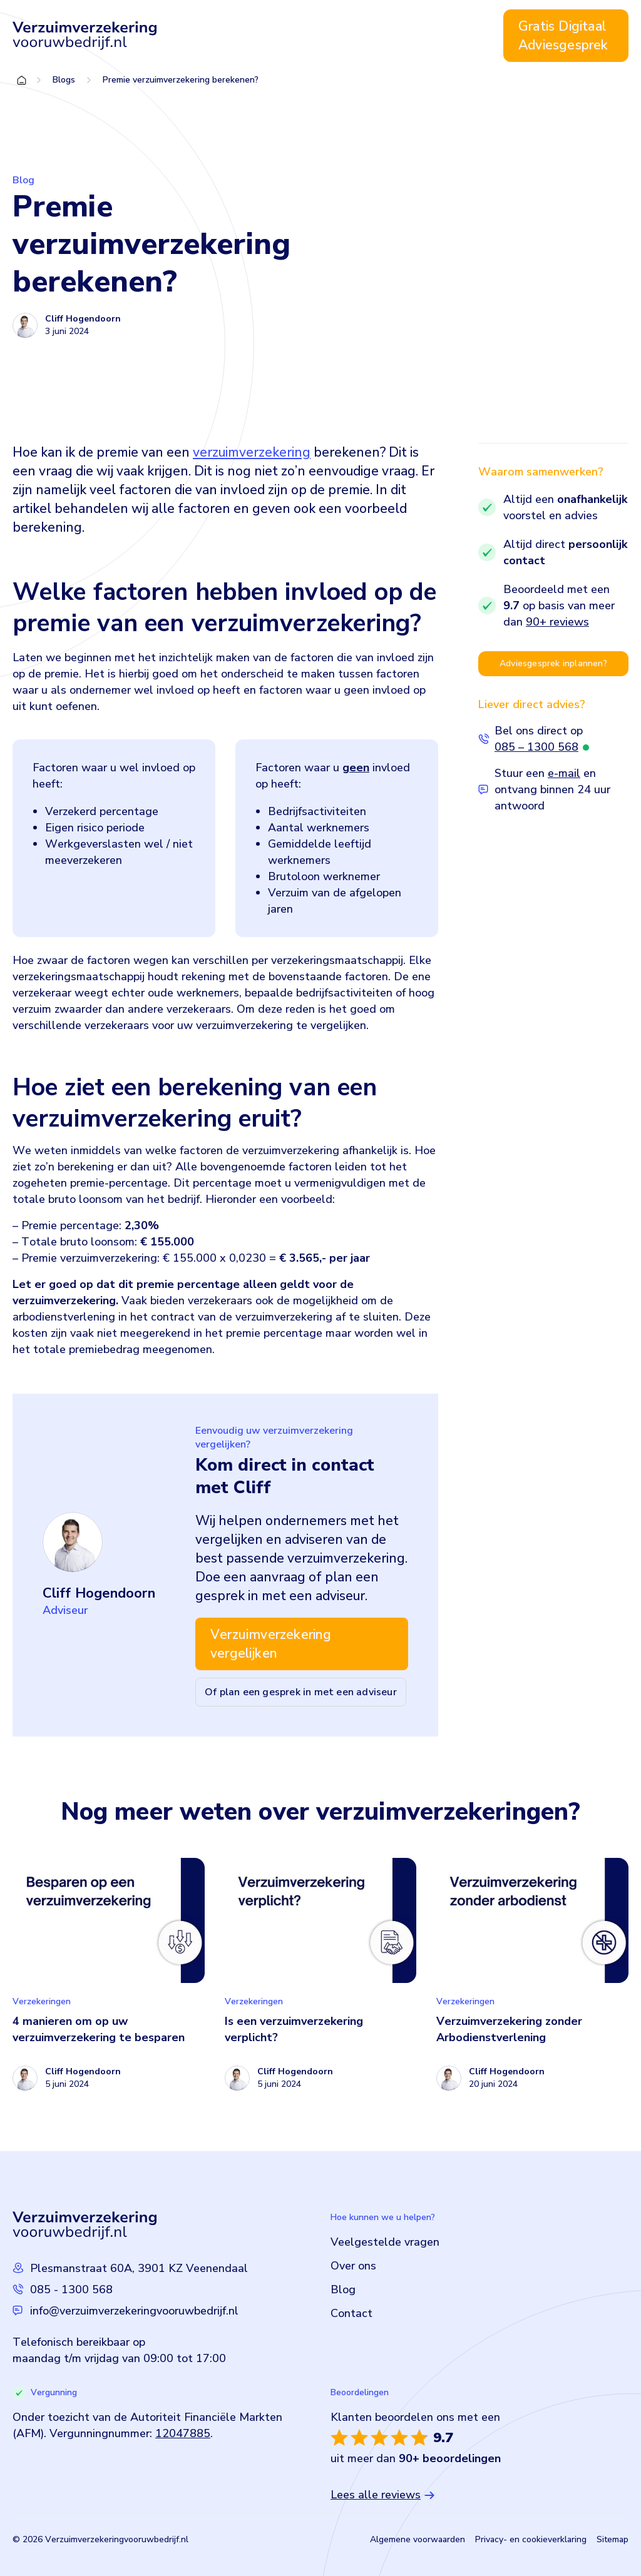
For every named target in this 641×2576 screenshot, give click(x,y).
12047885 (182, 2433)
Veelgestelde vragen (385, 2241)
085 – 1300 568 (536, 746)
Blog (413, 36)
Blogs (64, 80)
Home (195, 36)
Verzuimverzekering (270, 36)
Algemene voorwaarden (417, 2539)
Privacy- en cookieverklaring (531, 2539)
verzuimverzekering (251, 452)
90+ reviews (557, 621)
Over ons (366, 36)
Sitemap (612, 2539)
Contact (458, 36)
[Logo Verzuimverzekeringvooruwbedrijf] (84, 35)
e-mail (564, 773)
